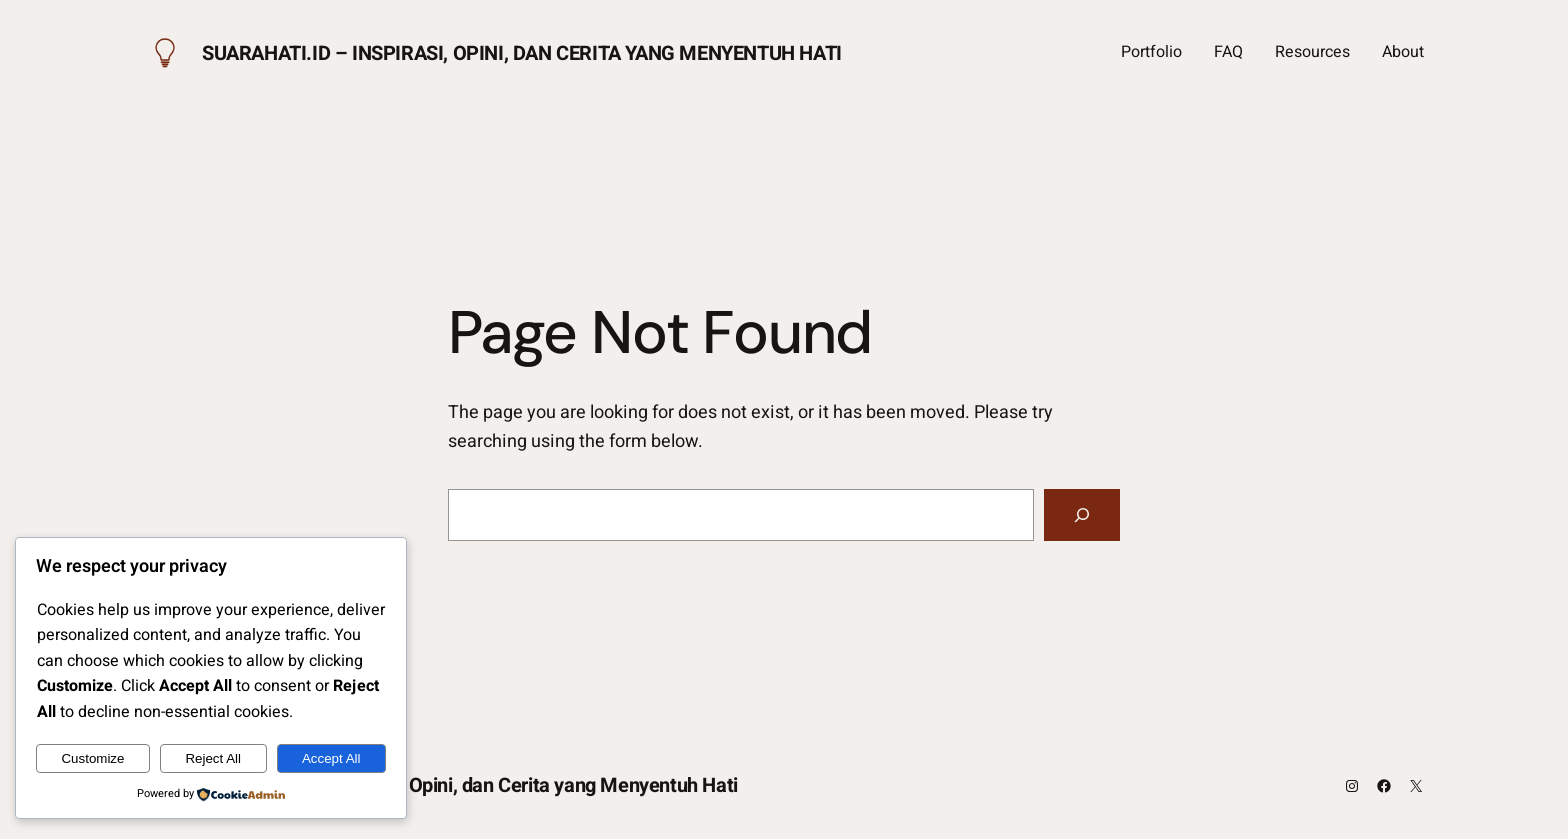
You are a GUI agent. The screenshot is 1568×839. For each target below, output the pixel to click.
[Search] (1082, 515)
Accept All (331, 758)
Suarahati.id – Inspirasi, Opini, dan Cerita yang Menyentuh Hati (522, 53)
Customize (92, 758)
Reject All (213, 758)
